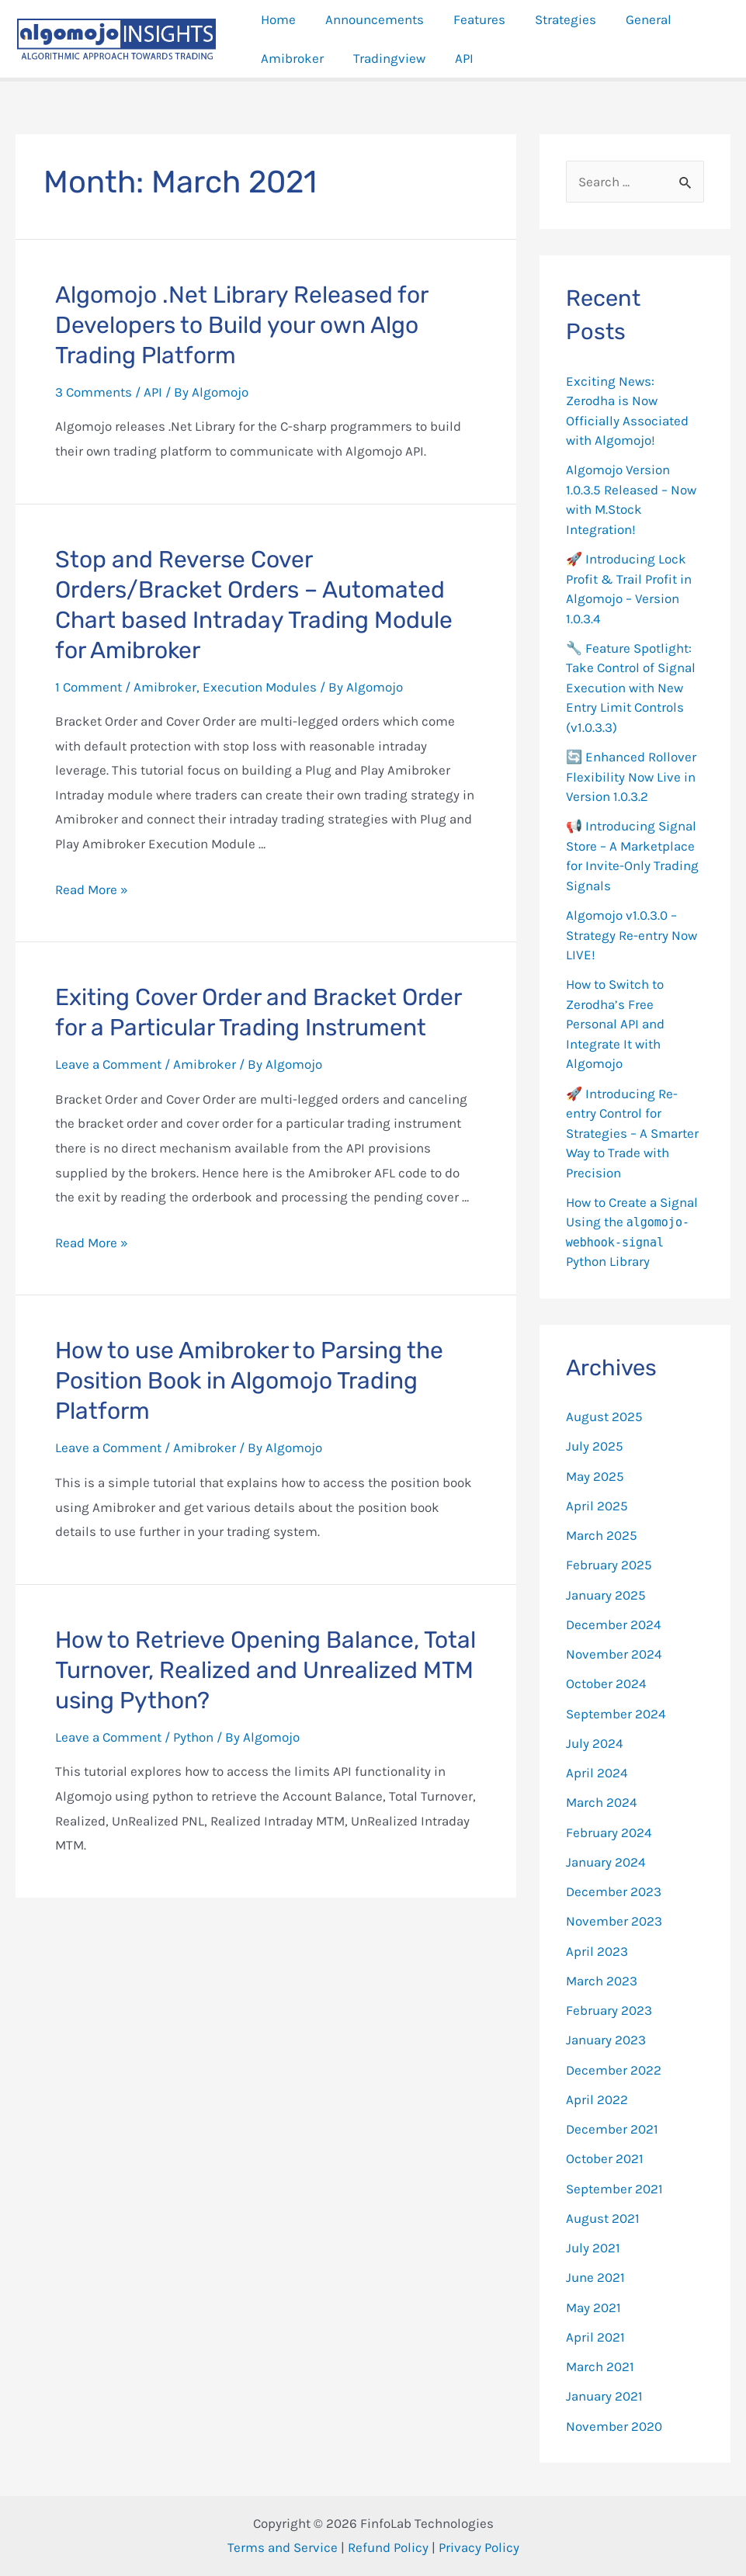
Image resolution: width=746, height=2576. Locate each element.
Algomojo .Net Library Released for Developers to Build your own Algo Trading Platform (241, 325)
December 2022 (613, 2070)
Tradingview (385, 58)
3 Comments (93, 392)
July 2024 (594, 1743)
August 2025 (604, 1416)
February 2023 (609, 2010)
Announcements (370, 19)
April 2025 (597, 1505)
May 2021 (593, 2307)
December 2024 (613, 1624)
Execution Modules (260, 687)
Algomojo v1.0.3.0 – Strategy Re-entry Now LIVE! (631, 934)
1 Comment (88, 687)
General (635, 19)
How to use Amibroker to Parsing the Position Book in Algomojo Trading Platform (249, 1381)
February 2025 (609, 1564)
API (456, 58)
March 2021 (600, 2366)
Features (472, 19)
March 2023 (601, 1980)
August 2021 (603, 2218)
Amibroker (290, 58)
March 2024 (601, 1802)
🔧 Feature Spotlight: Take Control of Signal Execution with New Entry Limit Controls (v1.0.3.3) (631, 687)
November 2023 (614, 1921)
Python (193, 1737)
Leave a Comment (108, 1064)
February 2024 (609, 1832)
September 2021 (614, 2188)
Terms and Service (282, 2547)
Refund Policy (388, 2547)
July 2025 (594, 1446)
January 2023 (606, 2039)
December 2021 (612, 2129)
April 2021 (595, 2337)
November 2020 (614, 2426)
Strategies (554, 19)
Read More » (91, 889)
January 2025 (606, 1595)
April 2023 (597, 1951)
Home (276, 19)
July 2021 (593, 2247)
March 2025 (601, 1535)
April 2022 (597, 2099)
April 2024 (597, 1772)
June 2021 (595, 2277)
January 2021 (604, 2396)
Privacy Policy (479, 2547)
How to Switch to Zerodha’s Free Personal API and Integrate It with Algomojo (615, 1023)
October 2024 (606, 1683)
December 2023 (613, 1891)
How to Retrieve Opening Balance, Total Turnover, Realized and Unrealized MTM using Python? (265, 1670)
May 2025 (595, 1476)
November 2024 (614, 1654)
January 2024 (606, 1862)
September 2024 (616, 1713)
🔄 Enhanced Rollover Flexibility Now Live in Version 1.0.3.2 (631, 776)
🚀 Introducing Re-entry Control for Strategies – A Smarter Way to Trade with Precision (632, 1133)
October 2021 (605, 2158)
